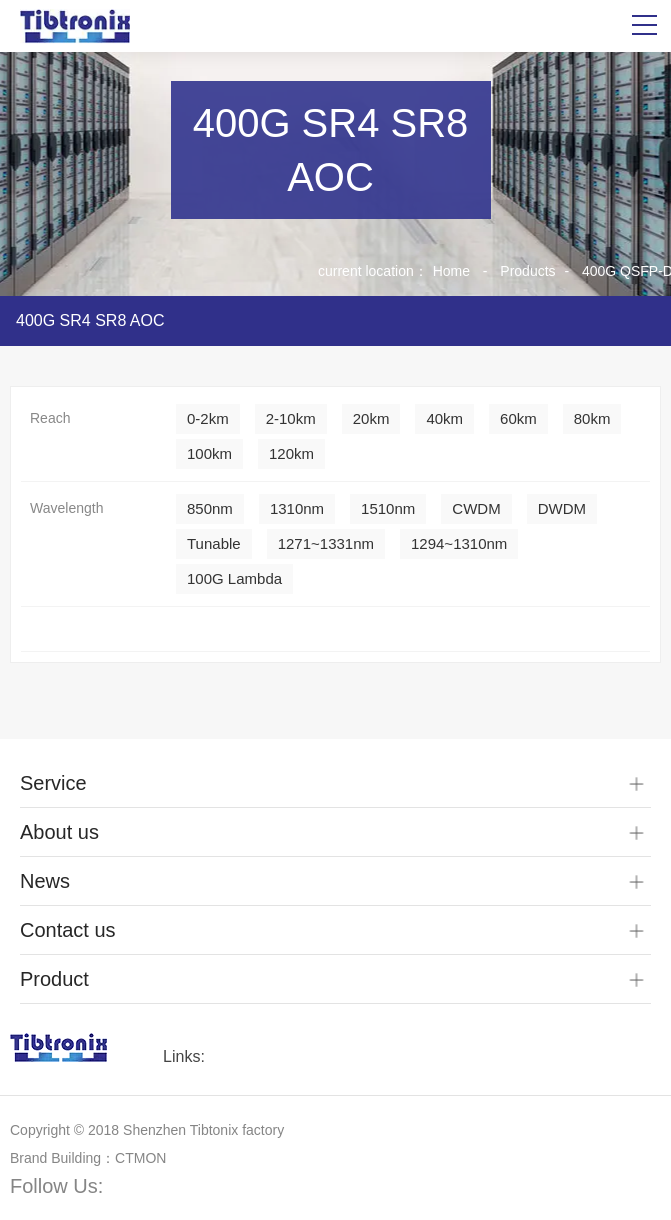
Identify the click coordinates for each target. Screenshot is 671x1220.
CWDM (476, 508)
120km (291, 453)
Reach (50, 418)
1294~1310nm (459, 543)
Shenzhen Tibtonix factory (203, 1130)
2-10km (291, 418)
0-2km (208, 418)
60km (518, 418)
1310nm (297, 508)
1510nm (388, 508)
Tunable (214, 543)
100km (209, 453)
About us (59, 832)
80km (592, 418)
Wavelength (66, 508)
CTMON (140, 1158)
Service (53, 783)
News (45, 881)
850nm (210, 508)
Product (54, 979)
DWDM (562, 508)
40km (444, 418)
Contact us (68, 930)
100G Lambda (234, 578)
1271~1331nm (326, 543)
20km (371, 418)
